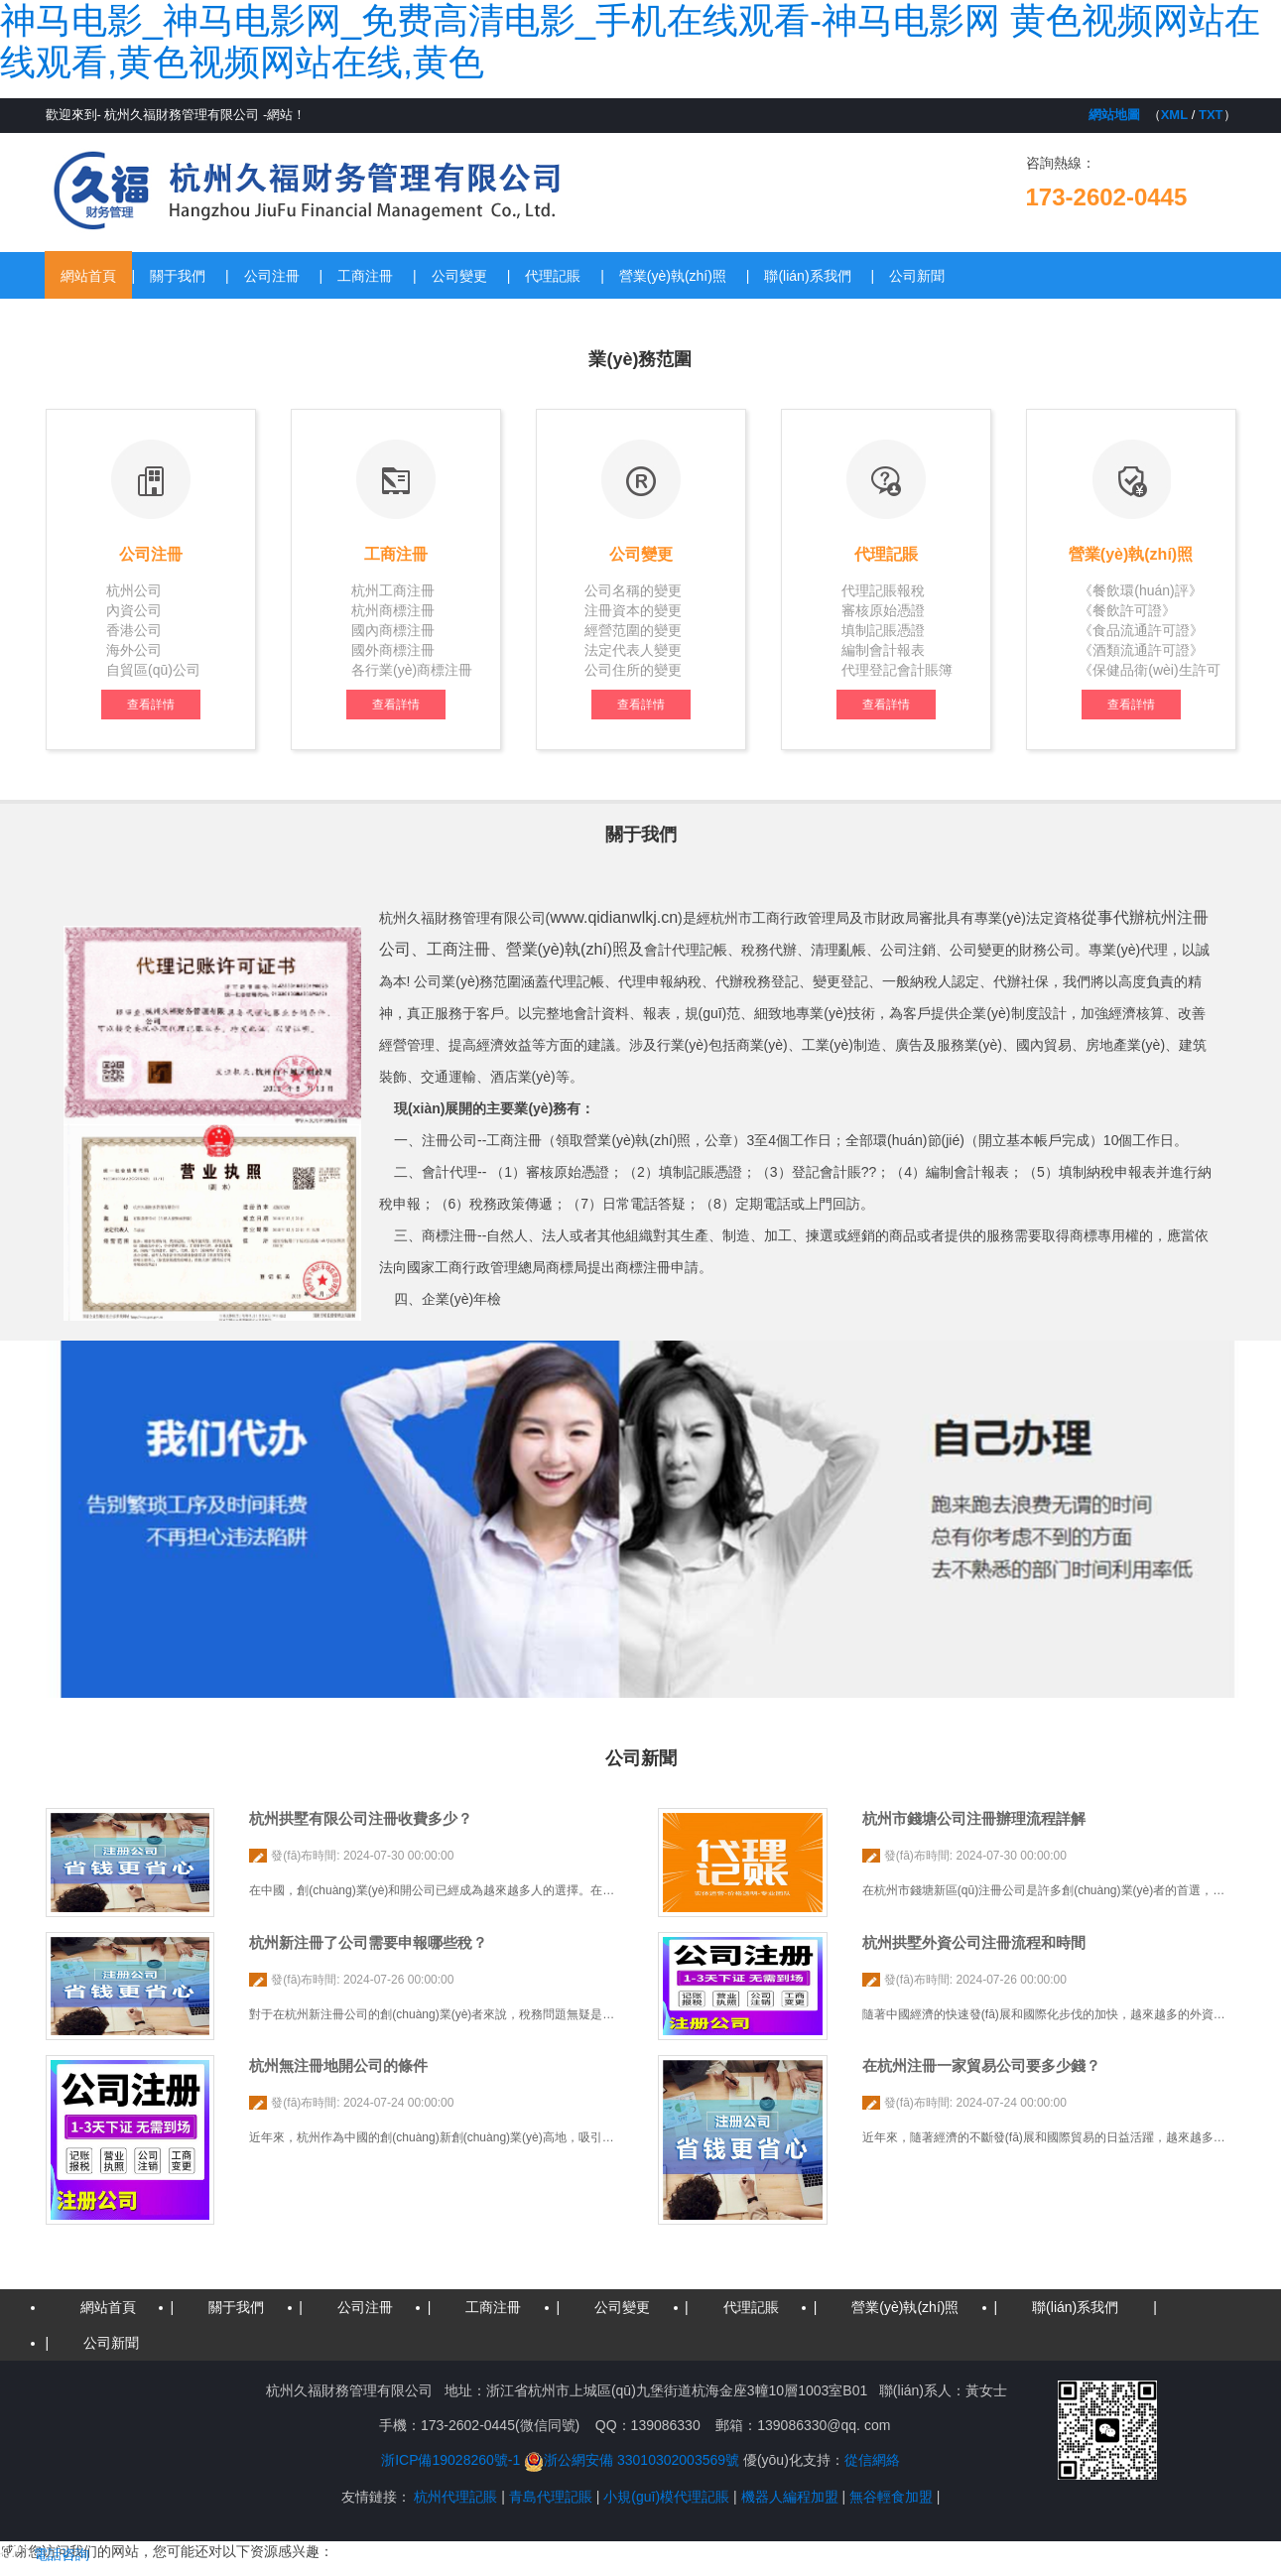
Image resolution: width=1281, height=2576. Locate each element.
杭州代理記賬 (455, 2497)
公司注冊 (272, 276)
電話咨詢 (44, 2554)
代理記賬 (552, 276)
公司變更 (459, 276)
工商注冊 (365, 276)
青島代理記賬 (550, 2497)
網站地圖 (1114, 114)
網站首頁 (88, 276)
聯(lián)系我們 (807, 276)
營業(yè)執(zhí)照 (672, 276)
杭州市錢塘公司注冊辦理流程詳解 (974, 1818)
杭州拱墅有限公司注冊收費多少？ (360, 1818)
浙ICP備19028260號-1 (450, 2460)
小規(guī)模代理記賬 (666, 2497)
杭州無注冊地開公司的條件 (338, 2065)
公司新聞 (917, 276)
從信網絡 (872, 2460)
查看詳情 (151, 704)
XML (1174, 114)
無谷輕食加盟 (891, 2497)
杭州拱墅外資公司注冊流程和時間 (974, 1942)
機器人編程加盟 (789, 2497)
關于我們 (177, 276)
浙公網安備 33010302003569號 (631, 2460)
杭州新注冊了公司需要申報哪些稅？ (368, 1942)
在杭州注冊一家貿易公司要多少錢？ (981, 2065)
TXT (1211, 114)
